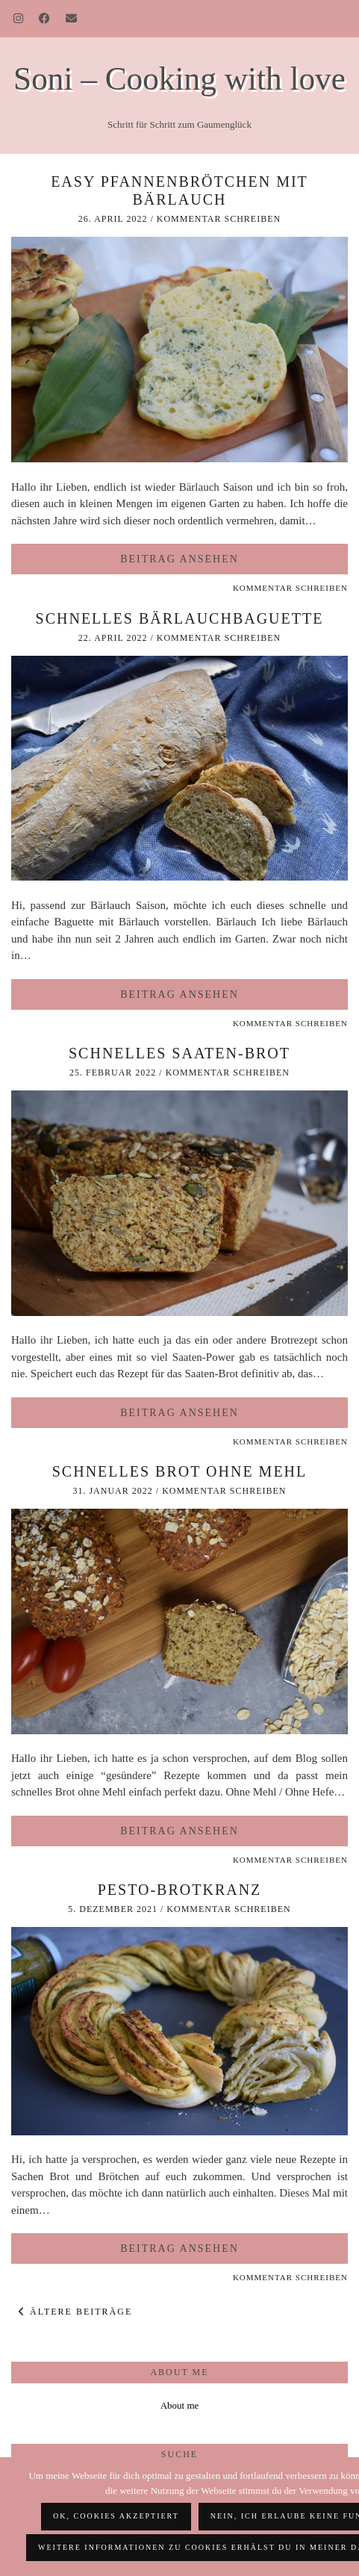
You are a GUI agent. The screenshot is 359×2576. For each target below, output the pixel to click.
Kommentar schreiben (219, 219)
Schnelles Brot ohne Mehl (180, 1471)
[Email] (72, 19)
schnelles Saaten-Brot (179, 1053)
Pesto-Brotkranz (180, 1889)
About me (179, 2405)
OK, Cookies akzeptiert (116, 2516)
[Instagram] (18, 19)
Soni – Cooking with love (179, 78)
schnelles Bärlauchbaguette (180, 618)
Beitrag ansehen (179, 559)
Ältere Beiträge (75, 2311)
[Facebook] (45, 19)
